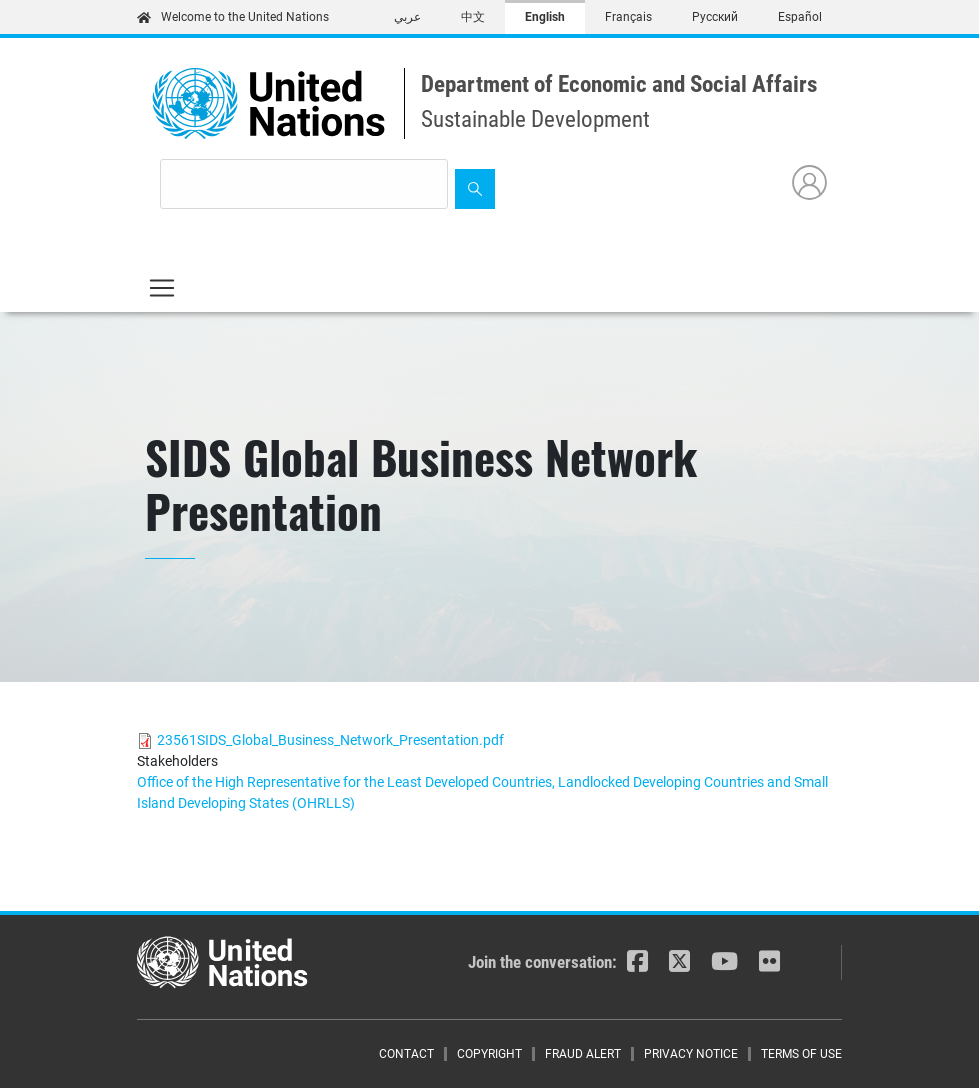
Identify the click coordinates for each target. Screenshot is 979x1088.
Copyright (489, 1054)
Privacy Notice (691, 1054)
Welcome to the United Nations (233, 17)
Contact (406, 1054)
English (545, 17)
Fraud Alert (583, 1054)
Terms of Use (801, 1054)
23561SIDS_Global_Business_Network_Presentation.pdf (330, 740)
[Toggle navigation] (162, 288)
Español (800, 17)
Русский (715, 17)
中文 (473, 17)
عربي (407, 17)
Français (628, 17)
